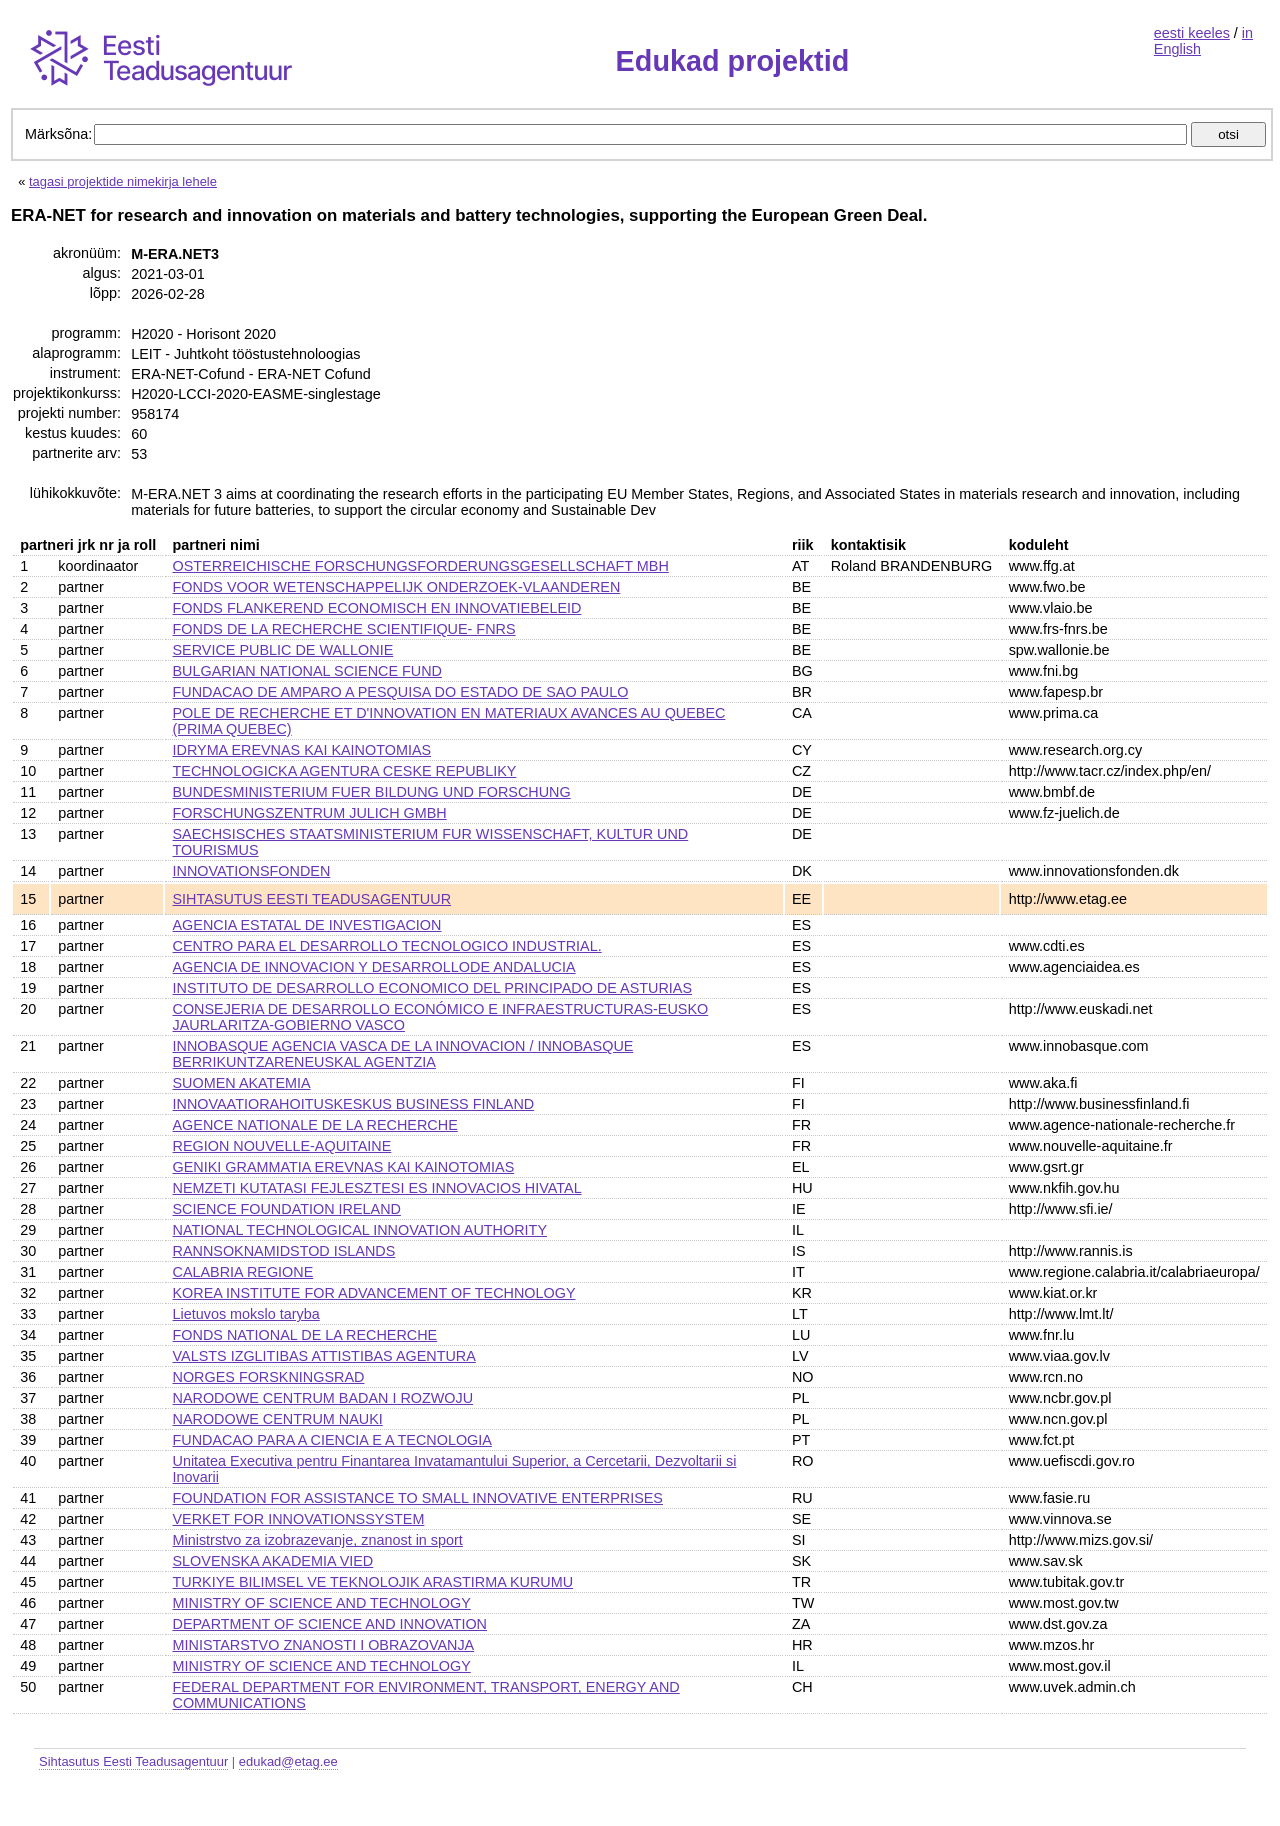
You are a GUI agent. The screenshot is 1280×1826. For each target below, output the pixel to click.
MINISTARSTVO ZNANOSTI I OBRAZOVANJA (324, 1645)
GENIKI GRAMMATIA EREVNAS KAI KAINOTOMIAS (344, 1167)
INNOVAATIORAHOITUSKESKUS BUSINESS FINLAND (354, 1104)
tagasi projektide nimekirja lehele (123, 181)
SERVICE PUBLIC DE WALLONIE (283, 650)
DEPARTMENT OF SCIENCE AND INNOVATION (330, 1624)
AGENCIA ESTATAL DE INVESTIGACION (307, 925)
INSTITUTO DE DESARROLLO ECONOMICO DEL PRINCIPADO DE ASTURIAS (432, 988)
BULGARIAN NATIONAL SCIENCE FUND (307, 671)
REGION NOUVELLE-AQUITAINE (282, 1146)
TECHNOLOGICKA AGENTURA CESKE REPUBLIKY (345, 771)
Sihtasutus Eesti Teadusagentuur (133, 1761)
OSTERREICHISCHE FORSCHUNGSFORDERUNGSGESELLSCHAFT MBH (421, 566)
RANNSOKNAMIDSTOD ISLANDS (284, 1251)
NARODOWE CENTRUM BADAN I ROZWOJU (323, 1398)
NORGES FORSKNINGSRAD (269, 1377)
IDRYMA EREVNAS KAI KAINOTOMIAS (302, 750)
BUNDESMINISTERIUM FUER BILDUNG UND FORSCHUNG (372, 792)
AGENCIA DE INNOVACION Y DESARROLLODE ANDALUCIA (374, 967)
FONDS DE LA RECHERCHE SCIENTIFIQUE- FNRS (344, 629)
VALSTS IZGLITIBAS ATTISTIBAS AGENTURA (324, 1356)
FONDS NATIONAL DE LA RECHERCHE (305, 1335)
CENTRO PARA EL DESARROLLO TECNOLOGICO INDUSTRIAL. (387, 946)
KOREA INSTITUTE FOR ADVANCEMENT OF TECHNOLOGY (374, 1293)
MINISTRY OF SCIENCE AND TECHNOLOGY (322, 1603)
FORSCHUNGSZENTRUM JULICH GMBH (310, 813)
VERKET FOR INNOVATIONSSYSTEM (299, 1519)
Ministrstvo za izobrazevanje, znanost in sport (318, 1540)
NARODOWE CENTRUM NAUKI (278, 1419)
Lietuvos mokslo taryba (246, 1314)
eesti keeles (1192, 33)
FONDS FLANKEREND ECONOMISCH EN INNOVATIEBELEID (377, 608)
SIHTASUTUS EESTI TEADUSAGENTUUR (312, 899)
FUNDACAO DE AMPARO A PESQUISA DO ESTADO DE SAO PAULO (401, 692)
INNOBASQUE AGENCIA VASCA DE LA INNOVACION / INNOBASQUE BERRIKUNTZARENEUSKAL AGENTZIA (403, 1054)
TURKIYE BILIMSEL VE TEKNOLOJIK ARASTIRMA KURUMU (373, 1582)
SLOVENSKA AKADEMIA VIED (273, 1561)
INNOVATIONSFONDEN (252, 871)
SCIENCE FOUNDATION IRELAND (287, 1209)
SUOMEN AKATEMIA (242, 1083)
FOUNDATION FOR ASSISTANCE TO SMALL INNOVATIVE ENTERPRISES (418, 1498)
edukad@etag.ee (288, 1761)
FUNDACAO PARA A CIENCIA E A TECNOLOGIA (332, 1440)
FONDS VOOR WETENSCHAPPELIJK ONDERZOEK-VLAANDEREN (397, 587)
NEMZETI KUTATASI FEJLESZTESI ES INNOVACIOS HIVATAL (377, 1188)
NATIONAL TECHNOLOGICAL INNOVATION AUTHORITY (360, 1230)
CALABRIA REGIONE (243, 1272)
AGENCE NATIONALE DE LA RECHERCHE (315, 1125)
